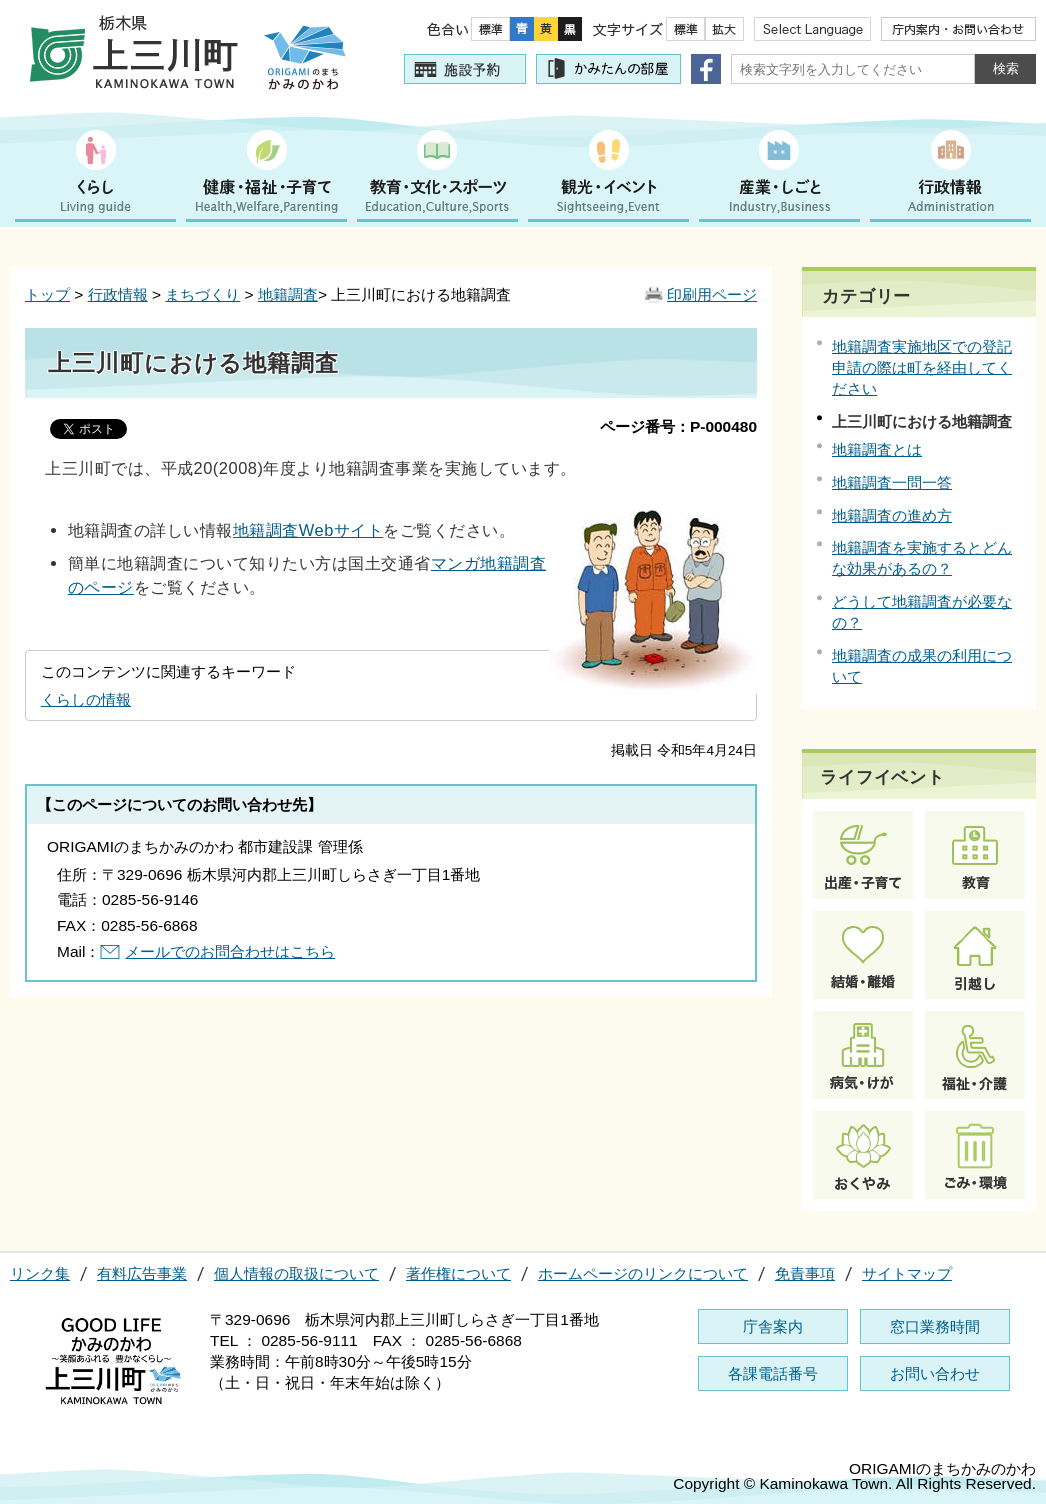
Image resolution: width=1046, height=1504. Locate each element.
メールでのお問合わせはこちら (230, 951)
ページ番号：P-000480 (678, 426)
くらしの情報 (86, 699)
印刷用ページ (712, 294)
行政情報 (118, 294)
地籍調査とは (877, 449)
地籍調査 (288, 294)
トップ (47, 294)
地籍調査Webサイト (308, 530)
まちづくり (202, 294)
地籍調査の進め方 (892, 515)
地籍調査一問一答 (892, 482)
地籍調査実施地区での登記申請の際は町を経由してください (922, 367)
